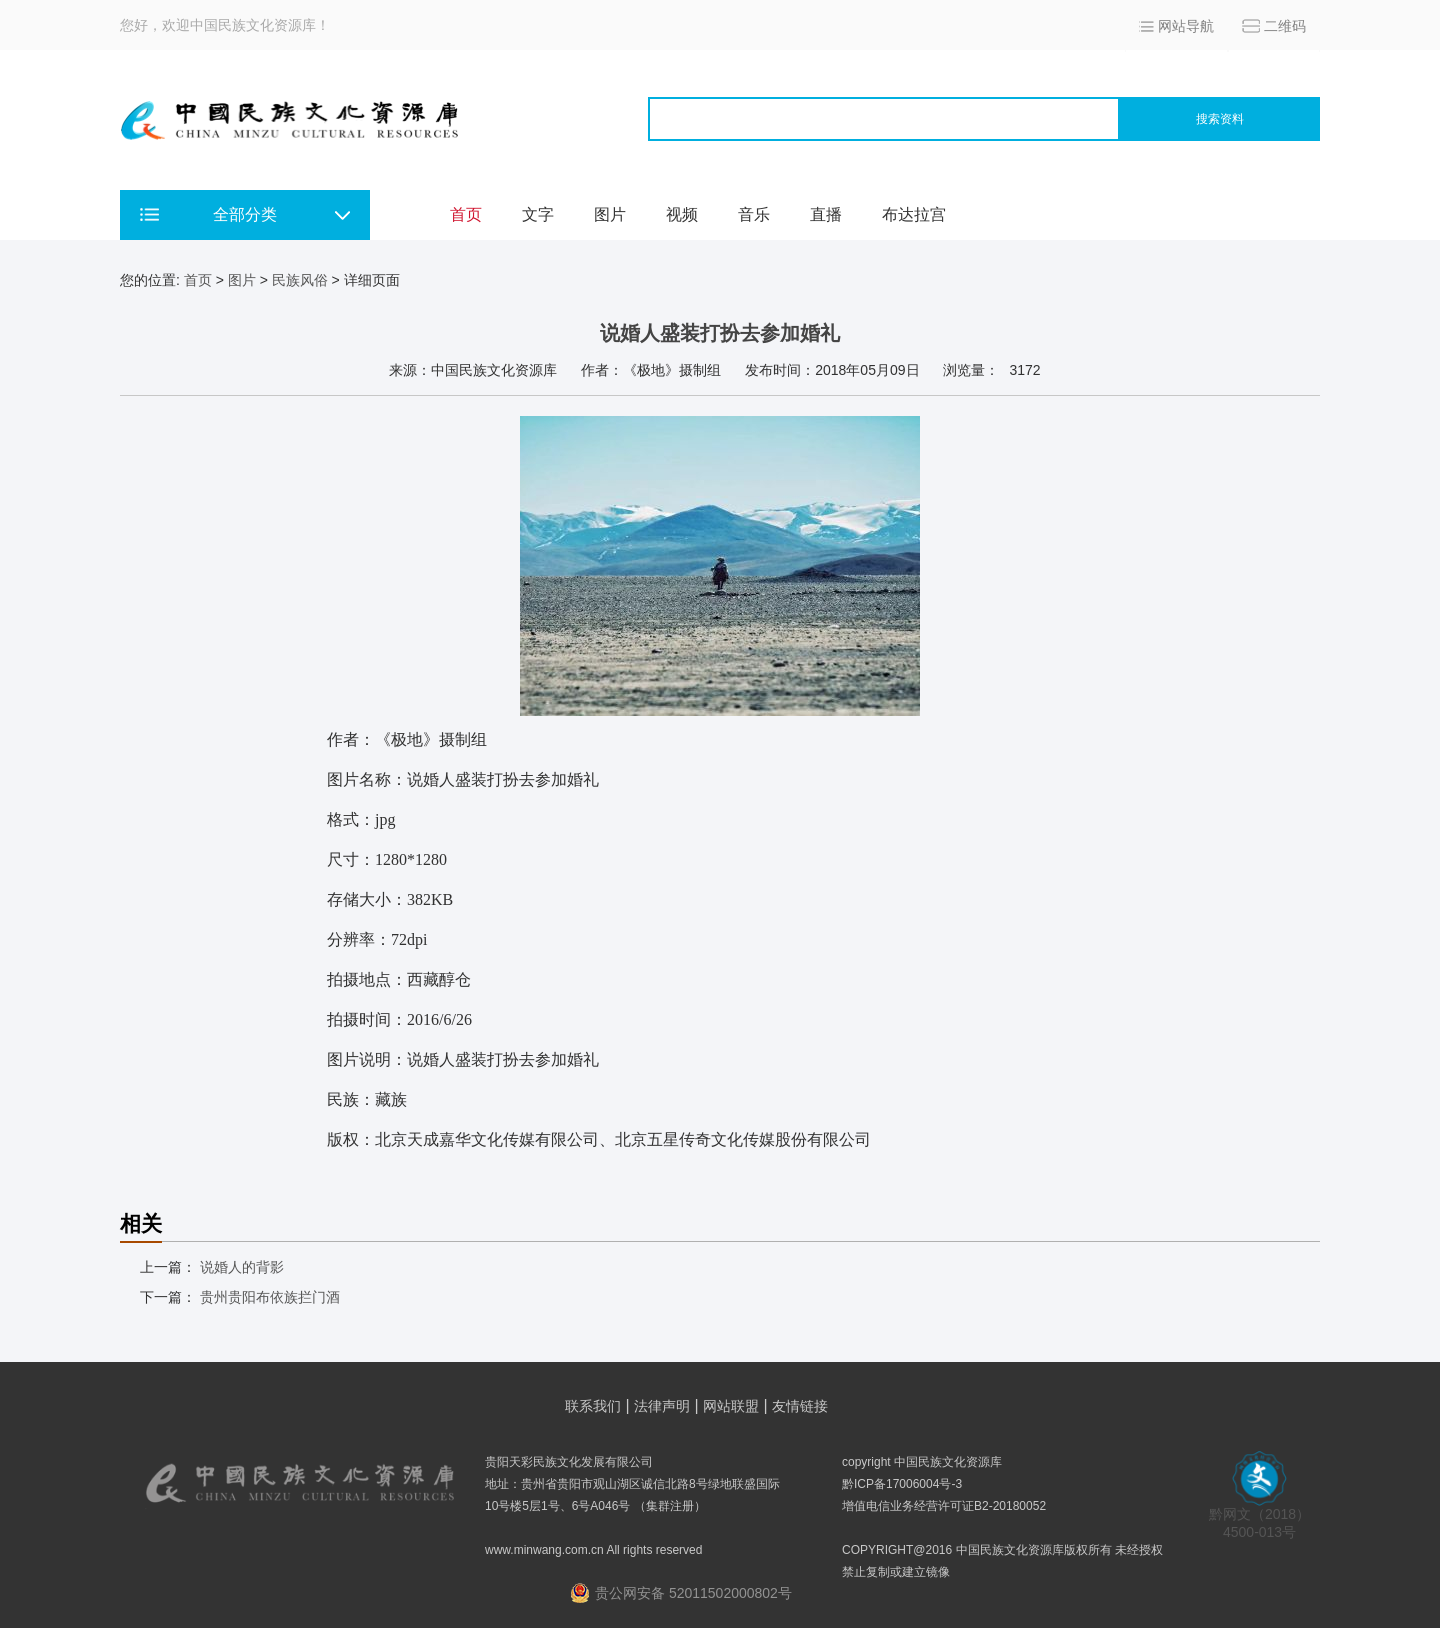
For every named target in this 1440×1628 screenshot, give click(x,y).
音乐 (754, 214)
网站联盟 (731, 1406)
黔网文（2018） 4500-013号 (1259, 1516)
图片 (610, 214)
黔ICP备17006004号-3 (902, 1484)
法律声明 (662, 1406)
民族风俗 (300, 280)
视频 (682, 214)
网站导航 (1186, 26)
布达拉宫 (914, 214)
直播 (826, 214)
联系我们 (593, 1406)
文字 (538, 214)
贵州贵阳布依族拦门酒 (270, 1297)
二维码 (1285, 26)
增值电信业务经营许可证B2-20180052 (944, 1506)
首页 (466, 214)
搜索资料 (1220, 119)
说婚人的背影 (242, 1267)
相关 (141, 1223)
